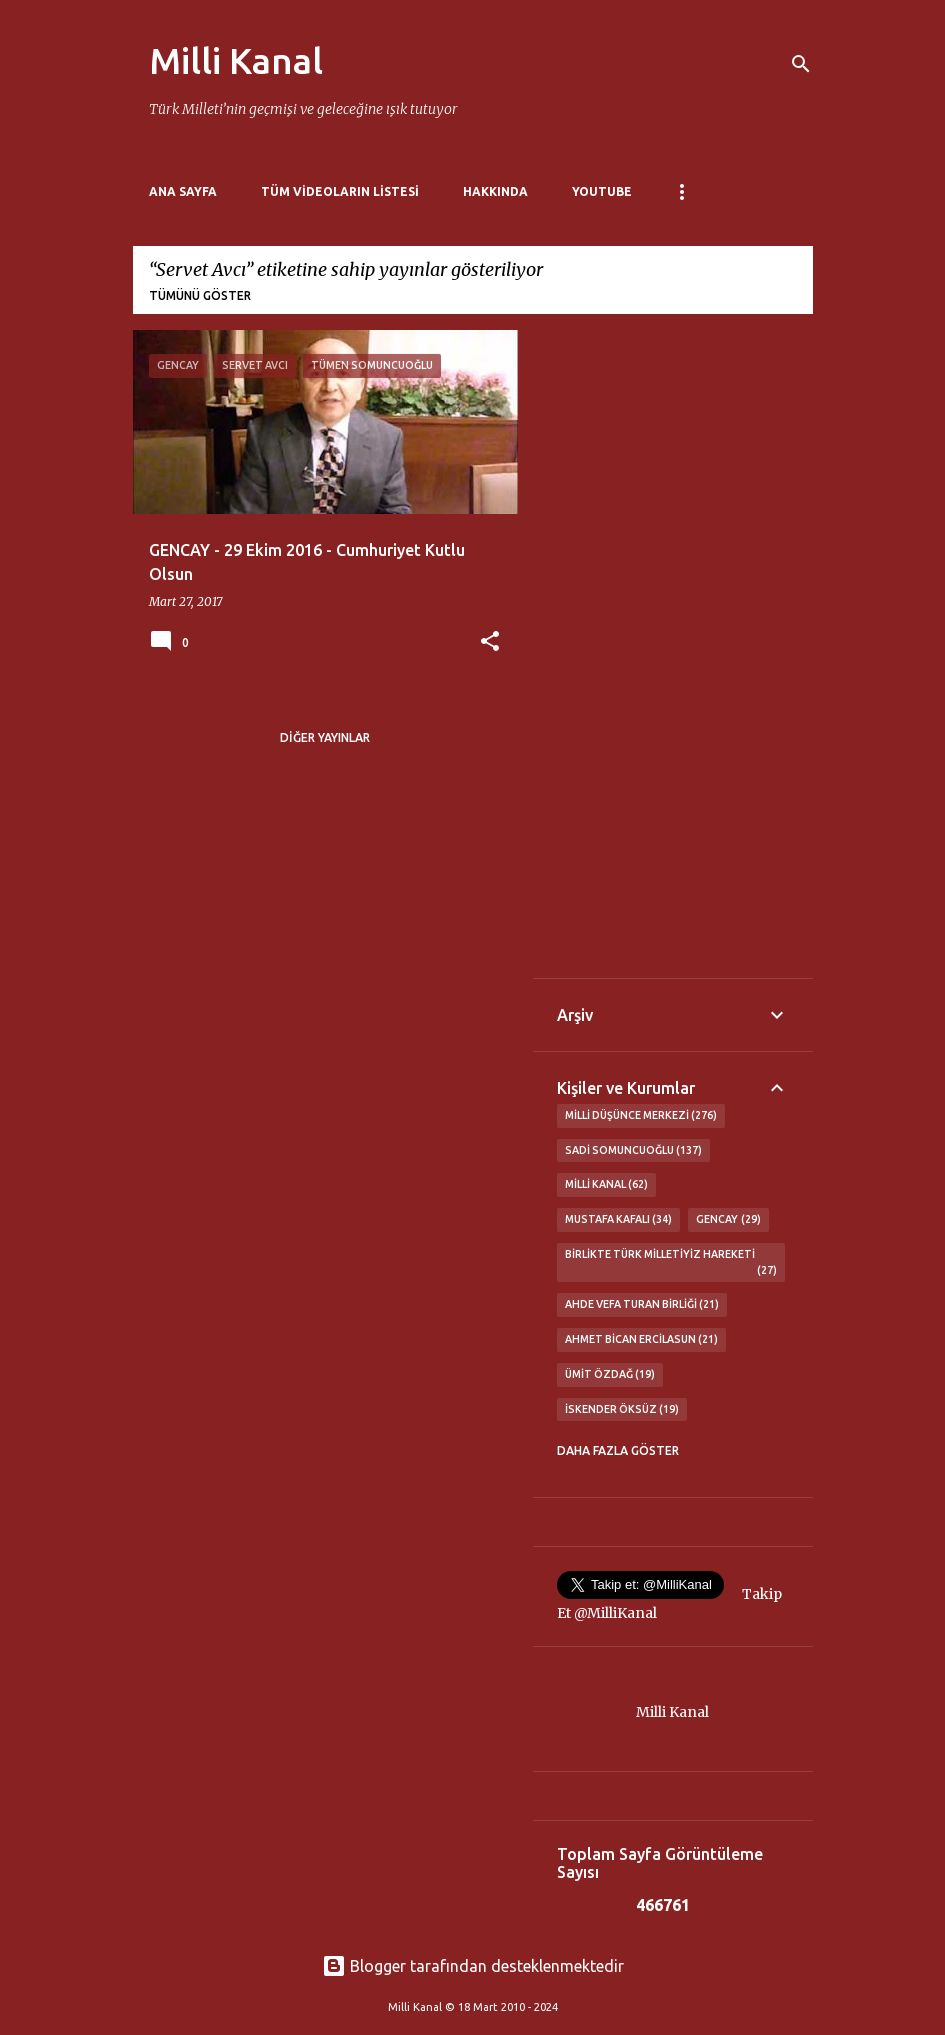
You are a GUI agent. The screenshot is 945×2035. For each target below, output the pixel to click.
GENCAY (728, 1220)
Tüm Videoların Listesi (340, 191)
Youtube (602, 191)
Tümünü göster (200, 295)
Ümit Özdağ (610, 1375)
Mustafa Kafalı (619, 1220)
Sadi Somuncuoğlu (634, 1151)
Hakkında (495, 191)
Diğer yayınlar (325, 737)
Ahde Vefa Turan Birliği (642, 1305)
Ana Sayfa (183, 191)
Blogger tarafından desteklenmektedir (473, 1966)
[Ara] (801, 64)
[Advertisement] (673, 654)
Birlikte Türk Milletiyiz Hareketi (671, 1263)
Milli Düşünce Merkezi (641, 1116)
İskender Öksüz (622, 1410)
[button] (490, 642)
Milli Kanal (236, 60)
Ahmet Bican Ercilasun (642, 1340)
